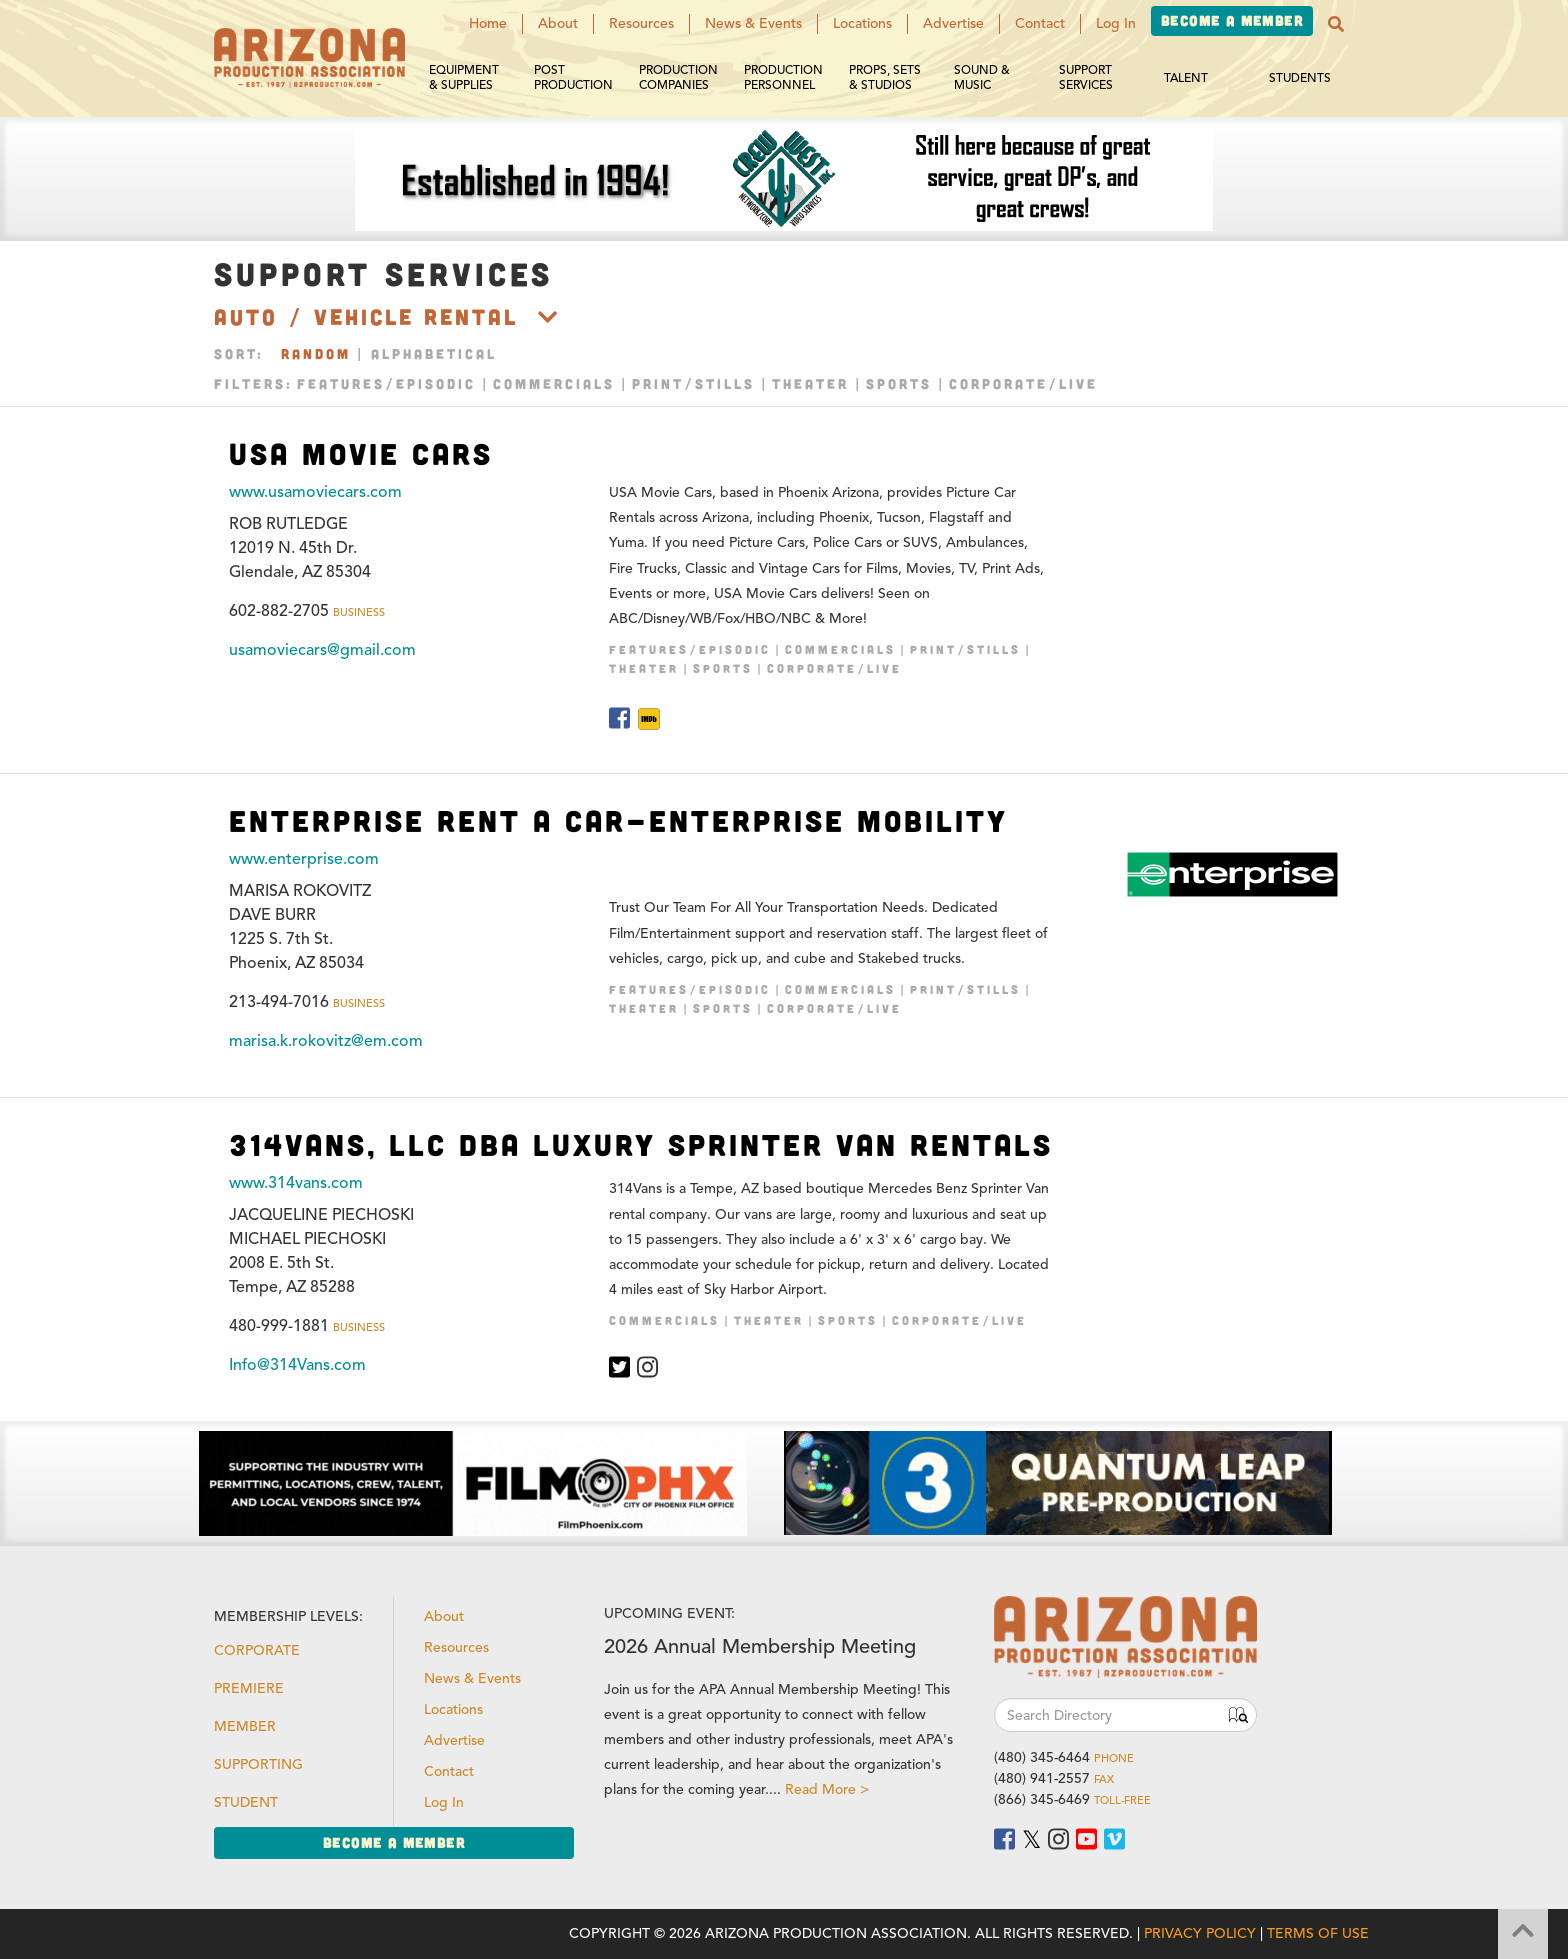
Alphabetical (434, 353)
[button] (1336, 24)
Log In (1116, 23)
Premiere (249, 1688)
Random (316, 353)
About (558, 23)
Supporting (258, 1764)
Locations (862, 23)
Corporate (257, 1650)
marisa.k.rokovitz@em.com (326, 1041)
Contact (1040, 23)
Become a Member (1232, 20)
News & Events (753, 23)
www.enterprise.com (304, 859)
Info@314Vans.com (297, 1365)
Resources (641, 23)
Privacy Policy (1200, 1933)
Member (245, 1726)
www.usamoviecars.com (315, 492)
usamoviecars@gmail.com (322, 650)
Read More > (827, 1789)
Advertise (953, 23)
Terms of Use (1318, 1933)
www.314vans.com (296, 1183)
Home (488, 23)
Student (246, 1802)
